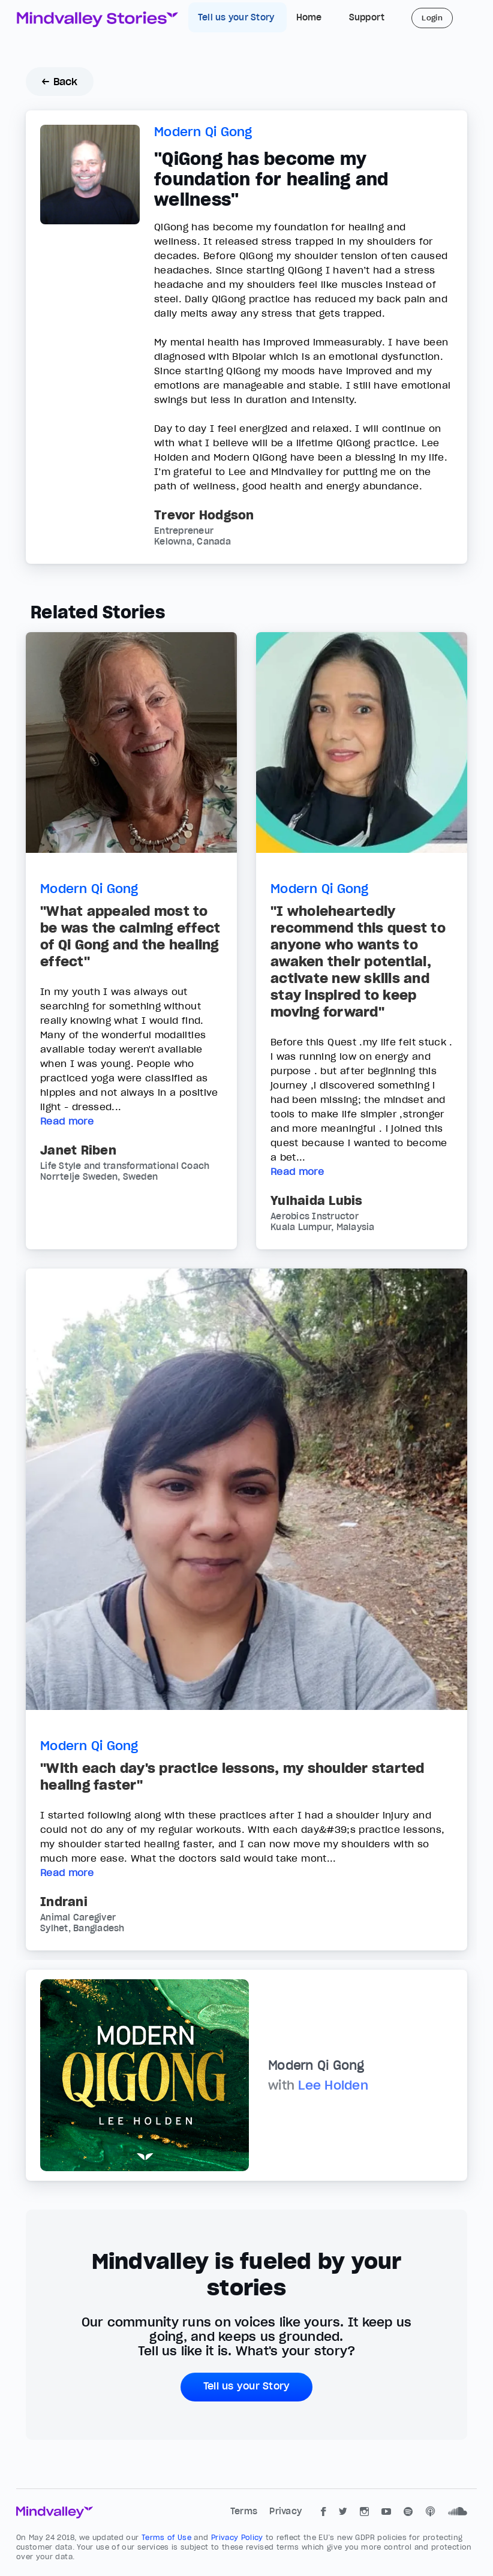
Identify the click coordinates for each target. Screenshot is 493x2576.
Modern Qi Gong (203, 132)
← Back (59, 82)
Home (309, 17)
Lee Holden (333, 2085)
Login (432, 17)
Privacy (285, 2511)
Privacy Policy (238, 2537)
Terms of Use (168, 2537)
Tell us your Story (237, 17)
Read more (67, 1121)
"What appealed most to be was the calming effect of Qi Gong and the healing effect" (130, 936)
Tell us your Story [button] (246, 2386)
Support (367, 17)
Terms (245, 2511)
